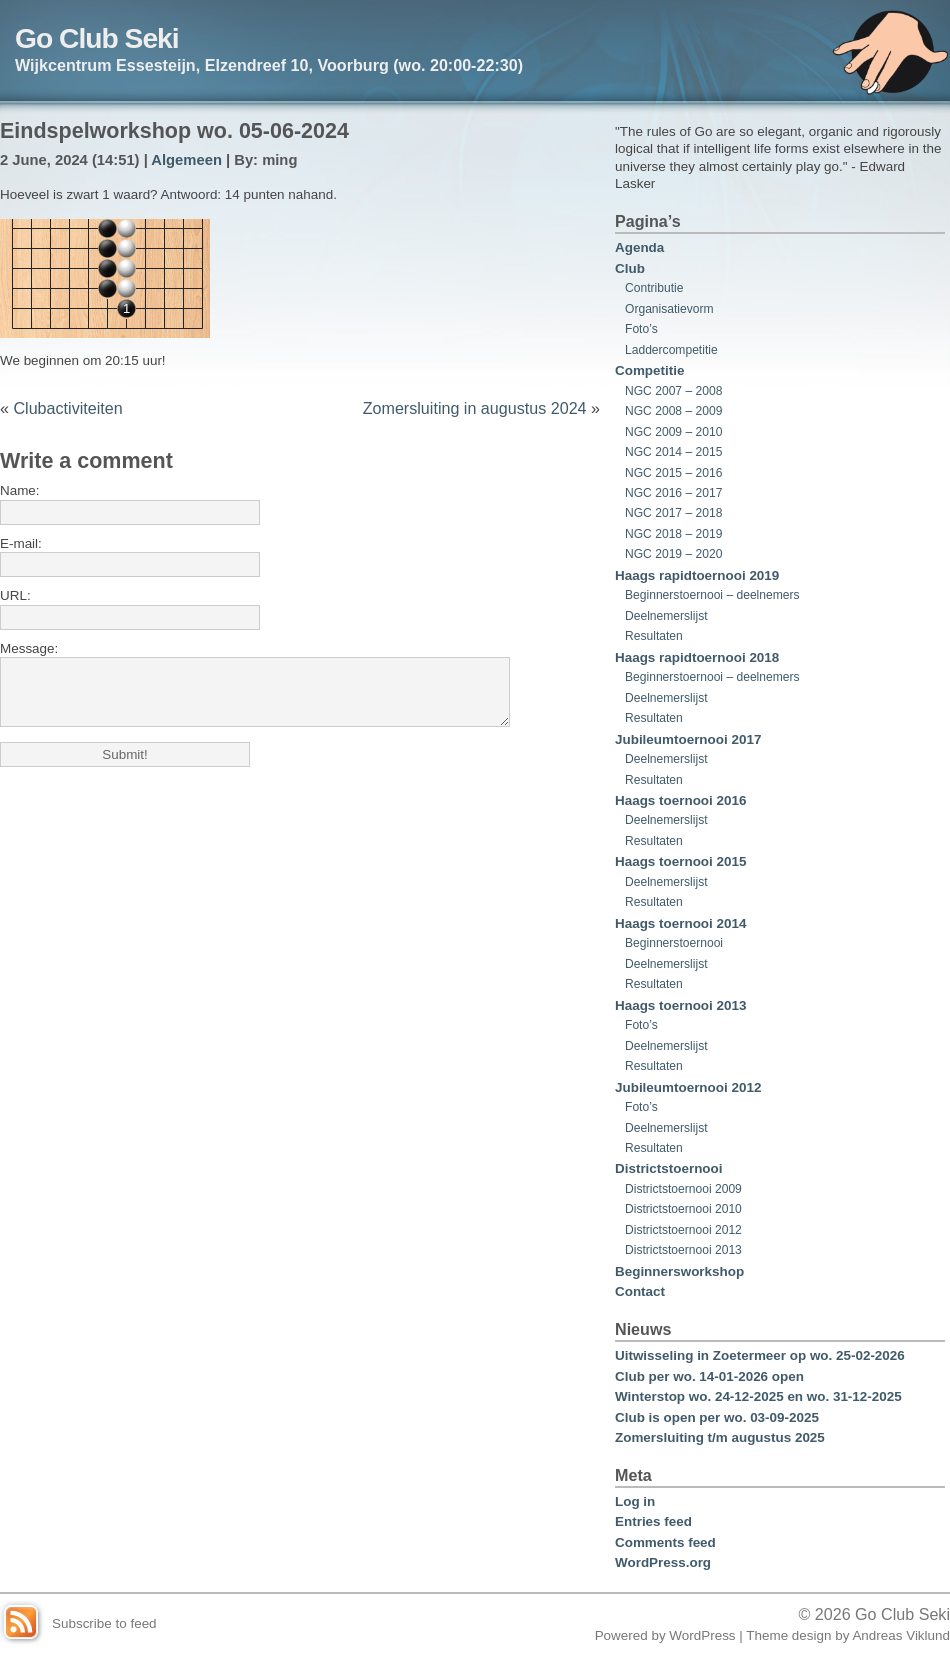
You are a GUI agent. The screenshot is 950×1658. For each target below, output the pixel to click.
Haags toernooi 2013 (680, 1005)
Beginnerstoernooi (674, 943)
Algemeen (186, 160)
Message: (29, 648)
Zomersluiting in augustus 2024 (475, 408)
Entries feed (653, 1521)
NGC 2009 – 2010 (673, 432)
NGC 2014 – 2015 (673, 452)
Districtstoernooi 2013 (683, 1250)
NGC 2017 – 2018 (673, 513)
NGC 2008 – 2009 (673, 411)
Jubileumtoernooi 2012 (688, 1087)
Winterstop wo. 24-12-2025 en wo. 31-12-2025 (758, 1396)
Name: (20, 490)
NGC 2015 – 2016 (673, 473)
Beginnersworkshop (679, 1271)
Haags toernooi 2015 (680, 861)
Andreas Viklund (901, 1635)
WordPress (702, 1635)
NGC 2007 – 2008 (673, 391)
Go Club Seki (97, 38)
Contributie (654, 288)
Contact (640, 1291)
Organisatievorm (669, 309)
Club (630, 268)
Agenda (639, 247)
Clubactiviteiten (67, 408)
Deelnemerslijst (666, 616)
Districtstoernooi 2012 (683, 1230)
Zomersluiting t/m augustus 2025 (720, 1437)
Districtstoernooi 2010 (683, 1209)
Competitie (649, 370)
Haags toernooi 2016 (680, 800)
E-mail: (21, 543)
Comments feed (665, 1542)
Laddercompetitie (671, 350)
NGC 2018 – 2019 (673, 534)
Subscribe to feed (104, 1623)
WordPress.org (663, 1562)
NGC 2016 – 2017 (673, 493)
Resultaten (654, 636)
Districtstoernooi (669, 1168)
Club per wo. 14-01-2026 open (709, 1376)
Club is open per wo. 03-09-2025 (717, 1417)
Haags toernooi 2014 (680, 923)
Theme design (788, 1635)
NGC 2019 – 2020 (673, 554)
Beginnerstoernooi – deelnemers (712, 595)
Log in (635, 1501)
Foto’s (641, 329)
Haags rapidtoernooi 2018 (697, 657)
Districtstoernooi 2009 (683, 1189)
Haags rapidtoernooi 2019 (697, 575)
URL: (15, 595)
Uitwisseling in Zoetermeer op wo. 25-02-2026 (760, 1355)
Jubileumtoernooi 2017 (688, 739)
